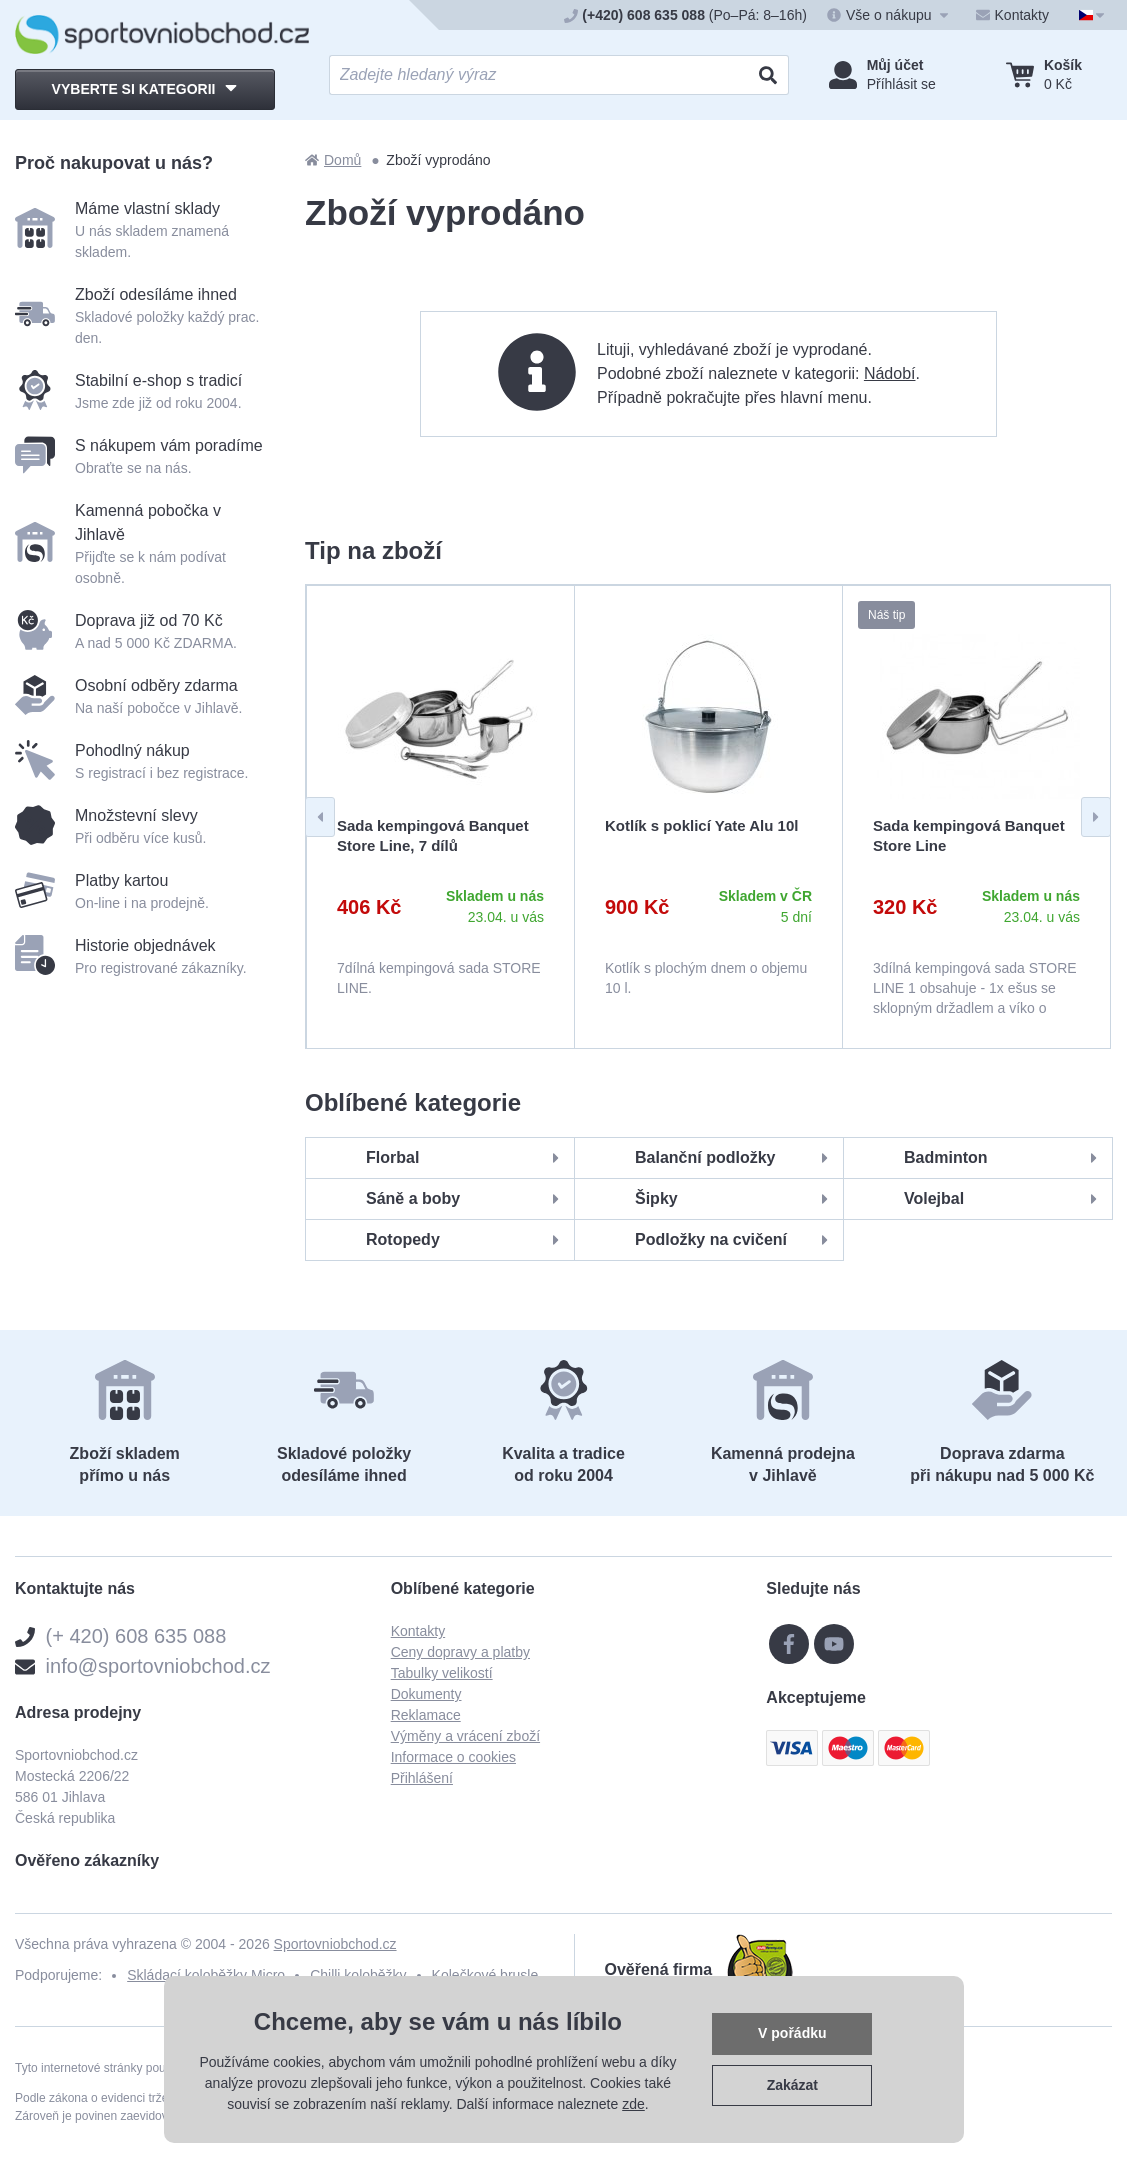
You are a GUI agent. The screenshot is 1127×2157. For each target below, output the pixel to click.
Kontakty (418, 1631)
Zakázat (792, 2085)
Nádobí (890, 373)
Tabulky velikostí (442, 1673)
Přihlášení (422, 1778)
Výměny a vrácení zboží (465, 1736)
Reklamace (426, 1715)
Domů (333, 160)
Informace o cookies (453, 1757)
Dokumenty (426, 1694)
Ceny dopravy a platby (460, 1652)
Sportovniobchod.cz (335, 1944)
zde (633, 2104)
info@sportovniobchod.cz (158, 1666)
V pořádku (792, 2033)
